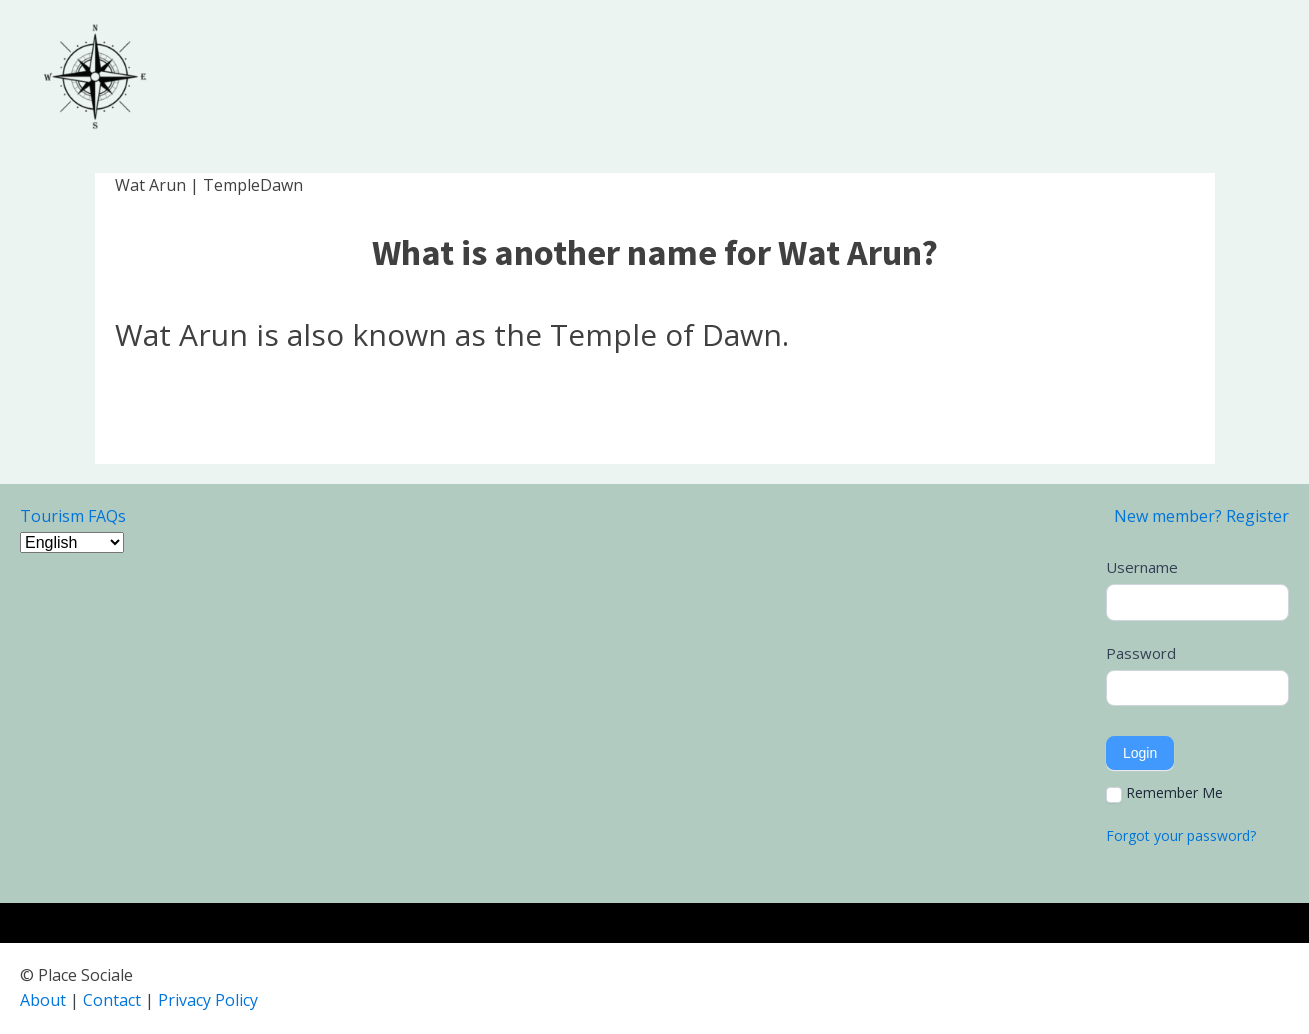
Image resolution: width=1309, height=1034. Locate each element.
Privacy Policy (208, 1000)
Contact (112, 1000)
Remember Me (1164, 793)
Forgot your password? (1181, 835)
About (43, 1000)
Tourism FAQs (73, 516)
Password (1141, 653)
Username (1142, 567)
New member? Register (1201, 516)
